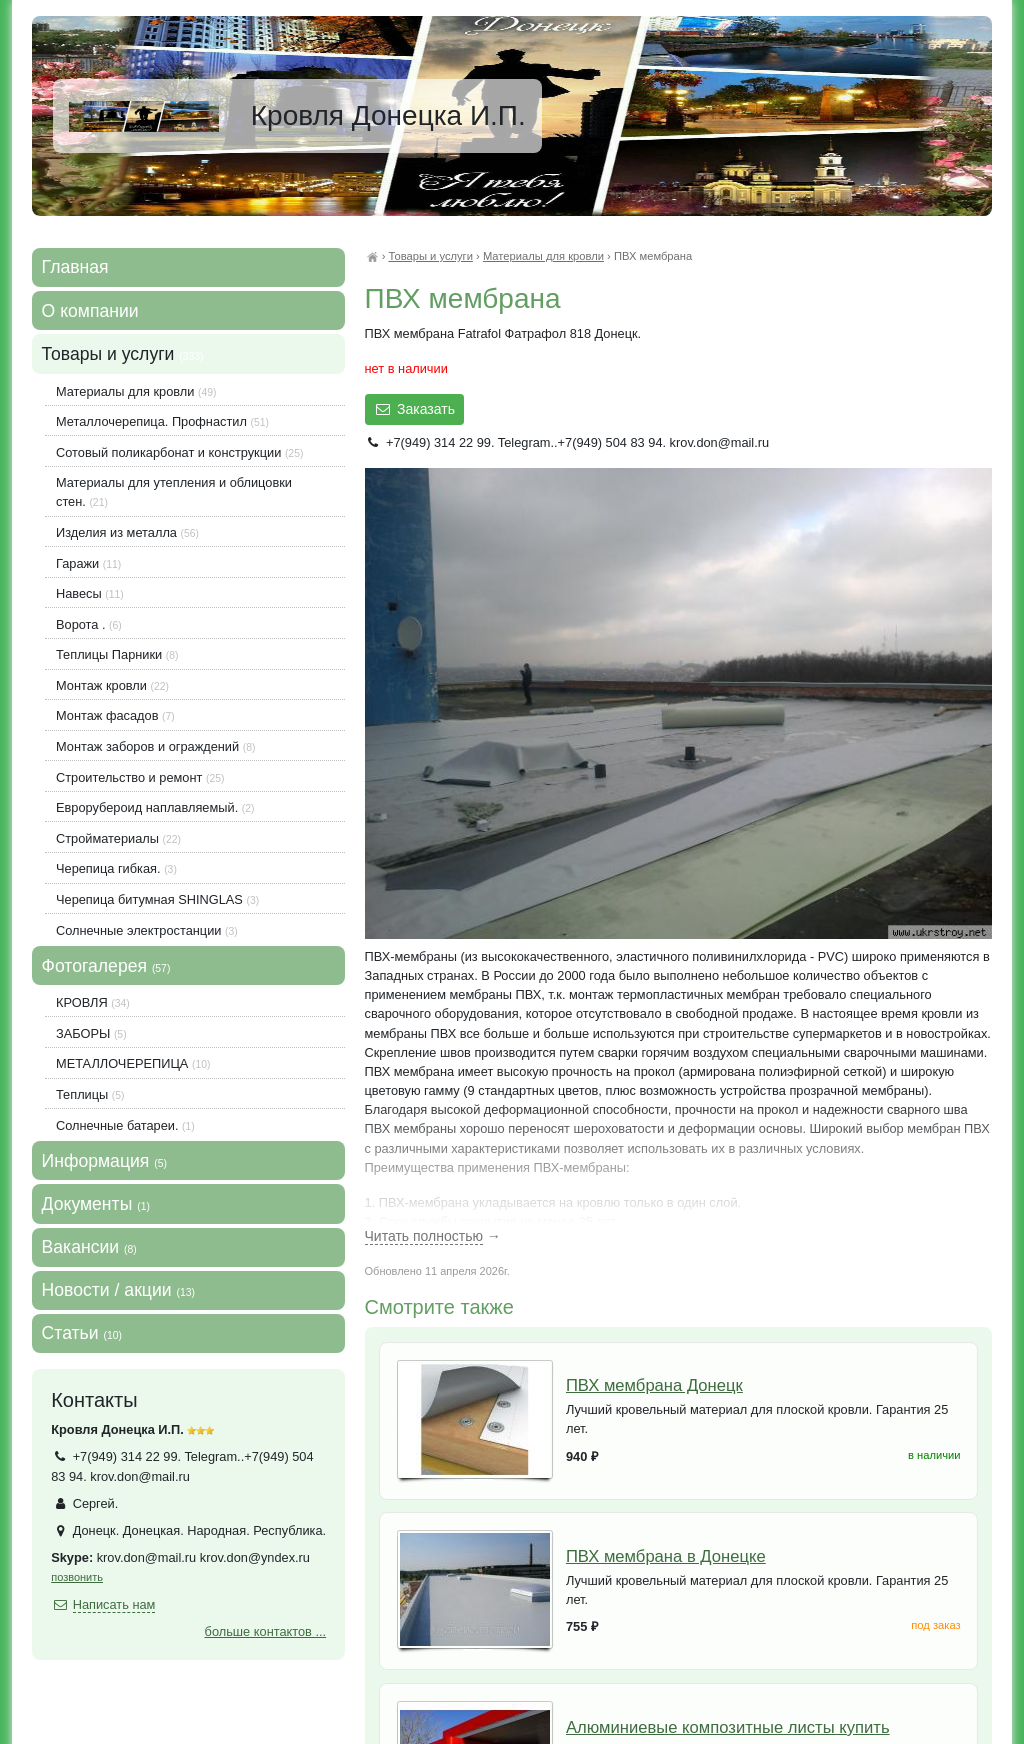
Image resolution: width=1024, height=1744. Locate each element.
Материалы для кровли (543, 256)
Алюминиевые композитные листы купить (728, 1727)
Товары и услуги (430, 256)
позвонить (77, 1577)
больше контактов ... (266, 1631)
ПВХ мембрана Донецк (654, 1385)
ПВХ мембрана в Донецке (666, 1556)
